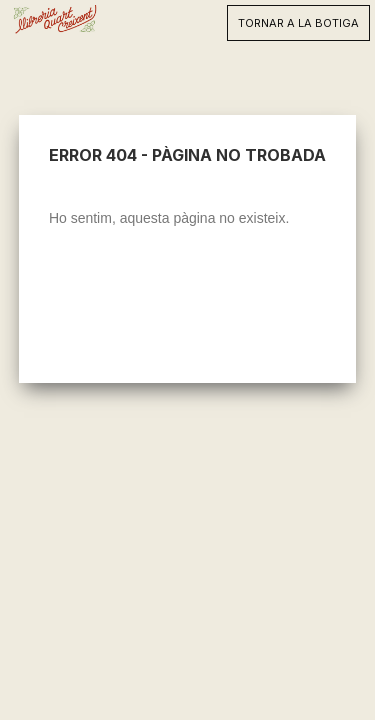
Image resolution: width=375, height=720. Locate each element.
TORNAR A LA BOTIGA (298, 23)
